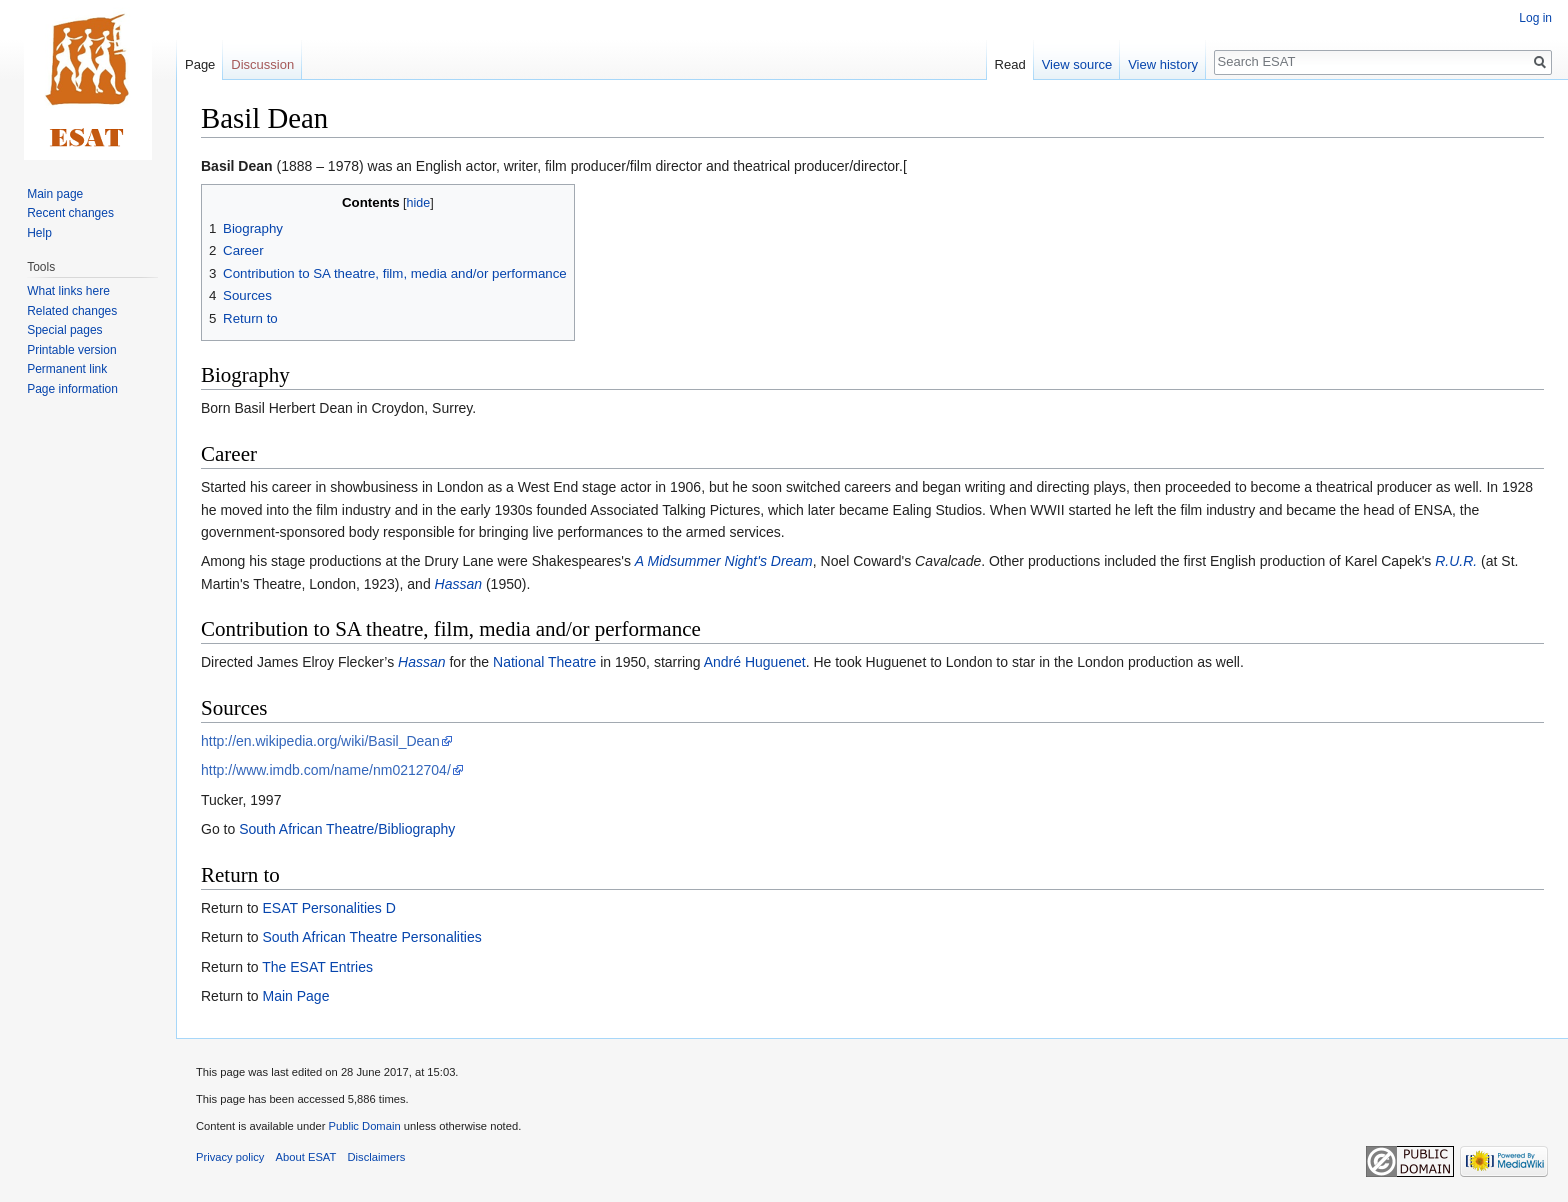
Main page (55, 194)
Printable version (71, 350)
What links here (68, 291)
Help (39, 233)
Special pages (64, 330)
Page (200, 64)
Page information (72, 389)
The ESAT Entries (317, 967)
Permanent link (67, 369)
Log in (1535, 18)
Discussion (262, 64)
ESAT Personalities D (328, 908)
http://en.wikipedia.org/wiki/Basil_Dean (320, 741)
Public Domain (364, 1126)
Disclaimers (377, 1157)
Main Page (295, 996)
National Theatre (544, 662)
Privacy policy (230, 1157)
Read (1010, 64)
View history (1163, 64)
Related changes (72, 311)
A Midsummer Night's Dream (724, 561)
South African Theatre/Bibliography (347, 829)
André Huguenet (755, 662)
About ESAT (306, 1157)
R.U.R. (1456, 561)
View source (1077, 64)
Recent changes (70, 213)
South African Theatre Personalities (371, 937)
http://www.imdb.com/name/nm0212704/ (326, 770)
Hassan (458, 584)
